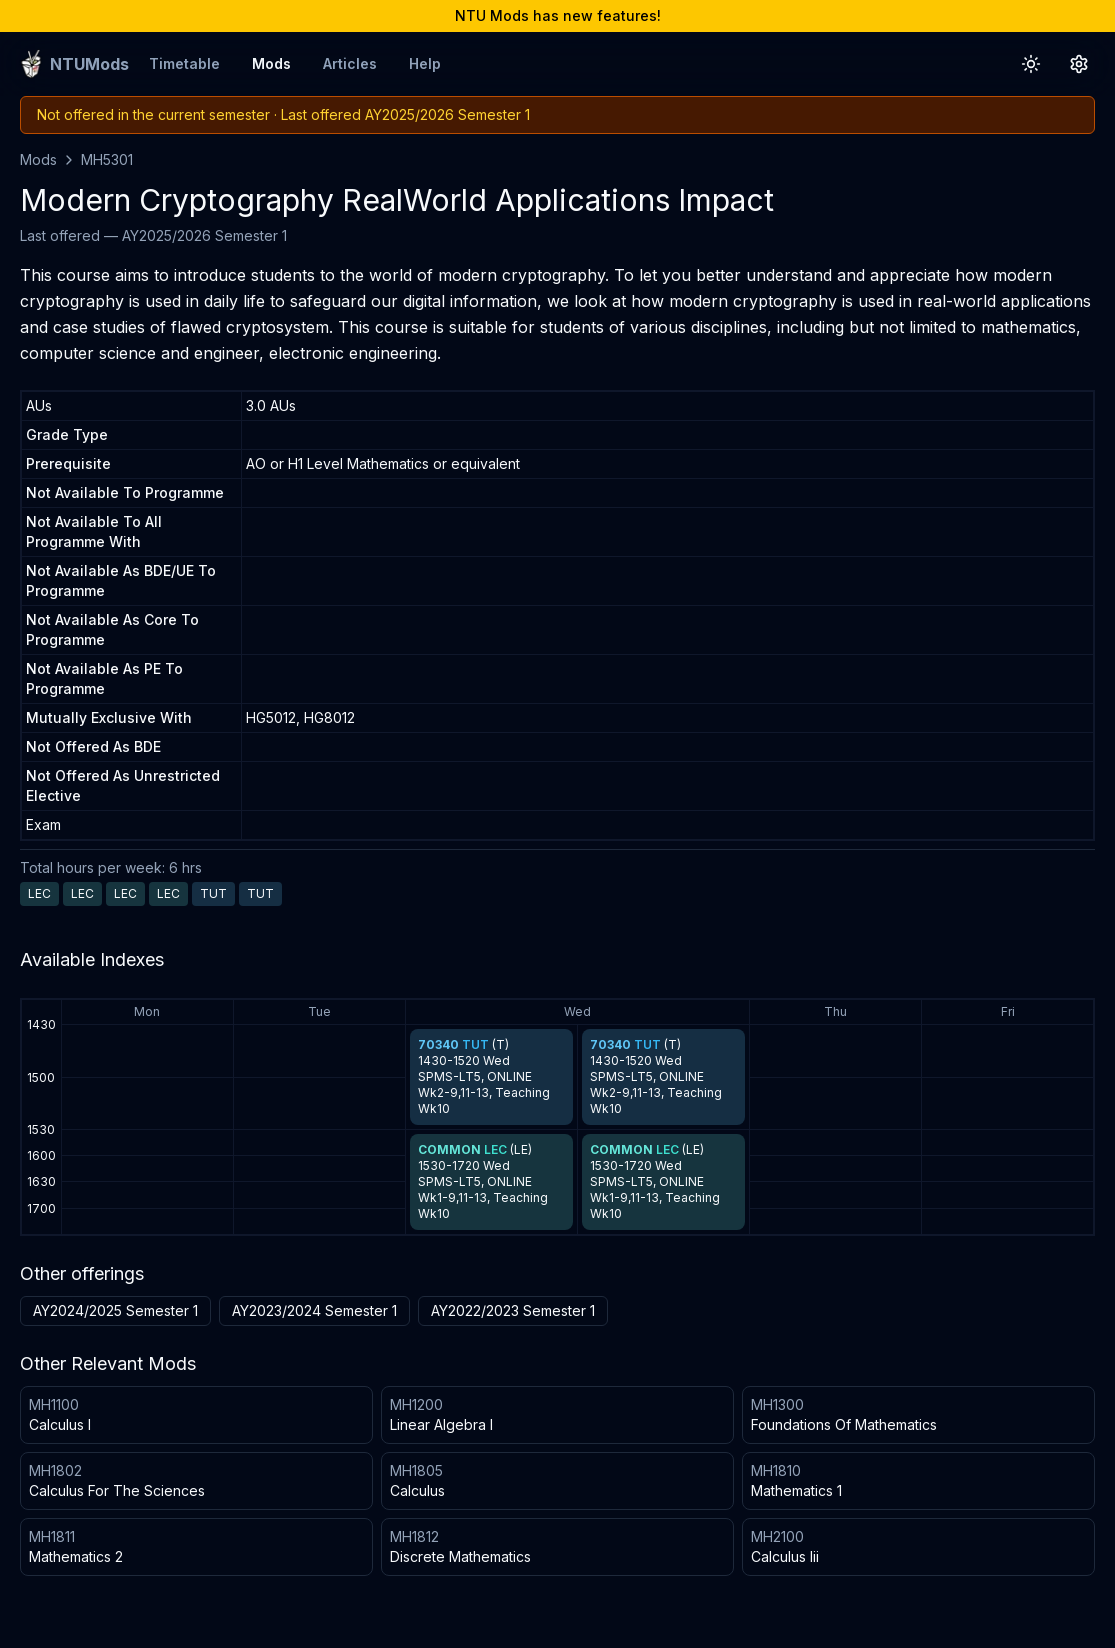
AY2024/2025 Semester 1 (115, 1310)
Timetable (184, 63)
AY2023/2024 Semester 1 (314, 1310)
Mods (271, 63)
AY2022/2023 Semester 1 (513, 1310)
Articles (350, 63)
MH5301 (107, 159)
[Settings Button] (1079, 64)
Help (425, 63)
